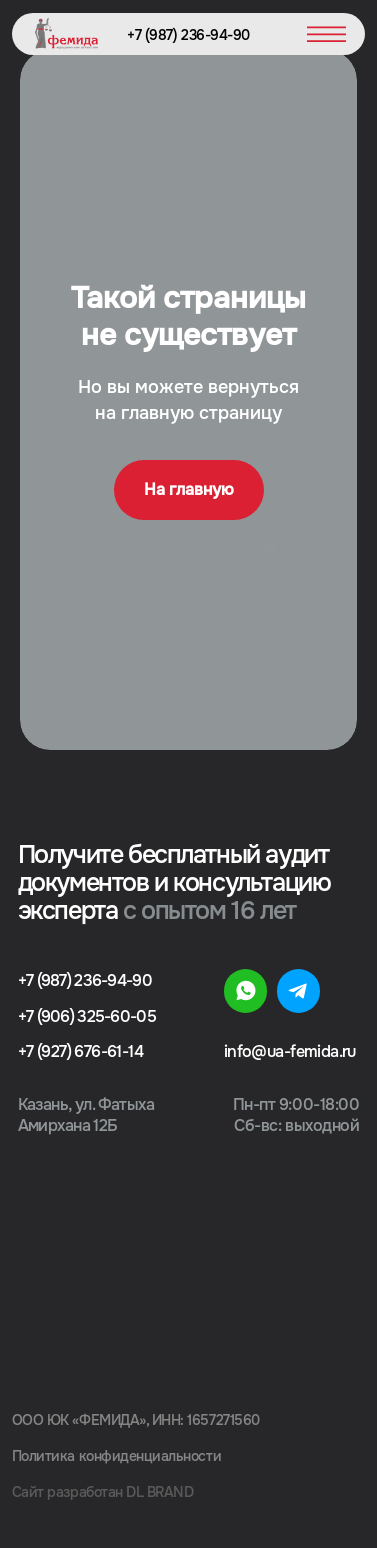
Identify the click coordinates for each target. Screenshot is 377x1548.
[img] (246, 991)
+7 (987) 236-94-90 (188, 35)
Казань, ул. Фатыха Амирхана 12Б (86, 1115)
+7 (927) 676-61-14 (80, 1051)
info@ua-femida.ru (290, 1051)
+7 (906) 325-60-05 (87, 1016)
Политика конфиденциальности (116, 1456)
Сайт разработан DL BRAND (103, 1492)
